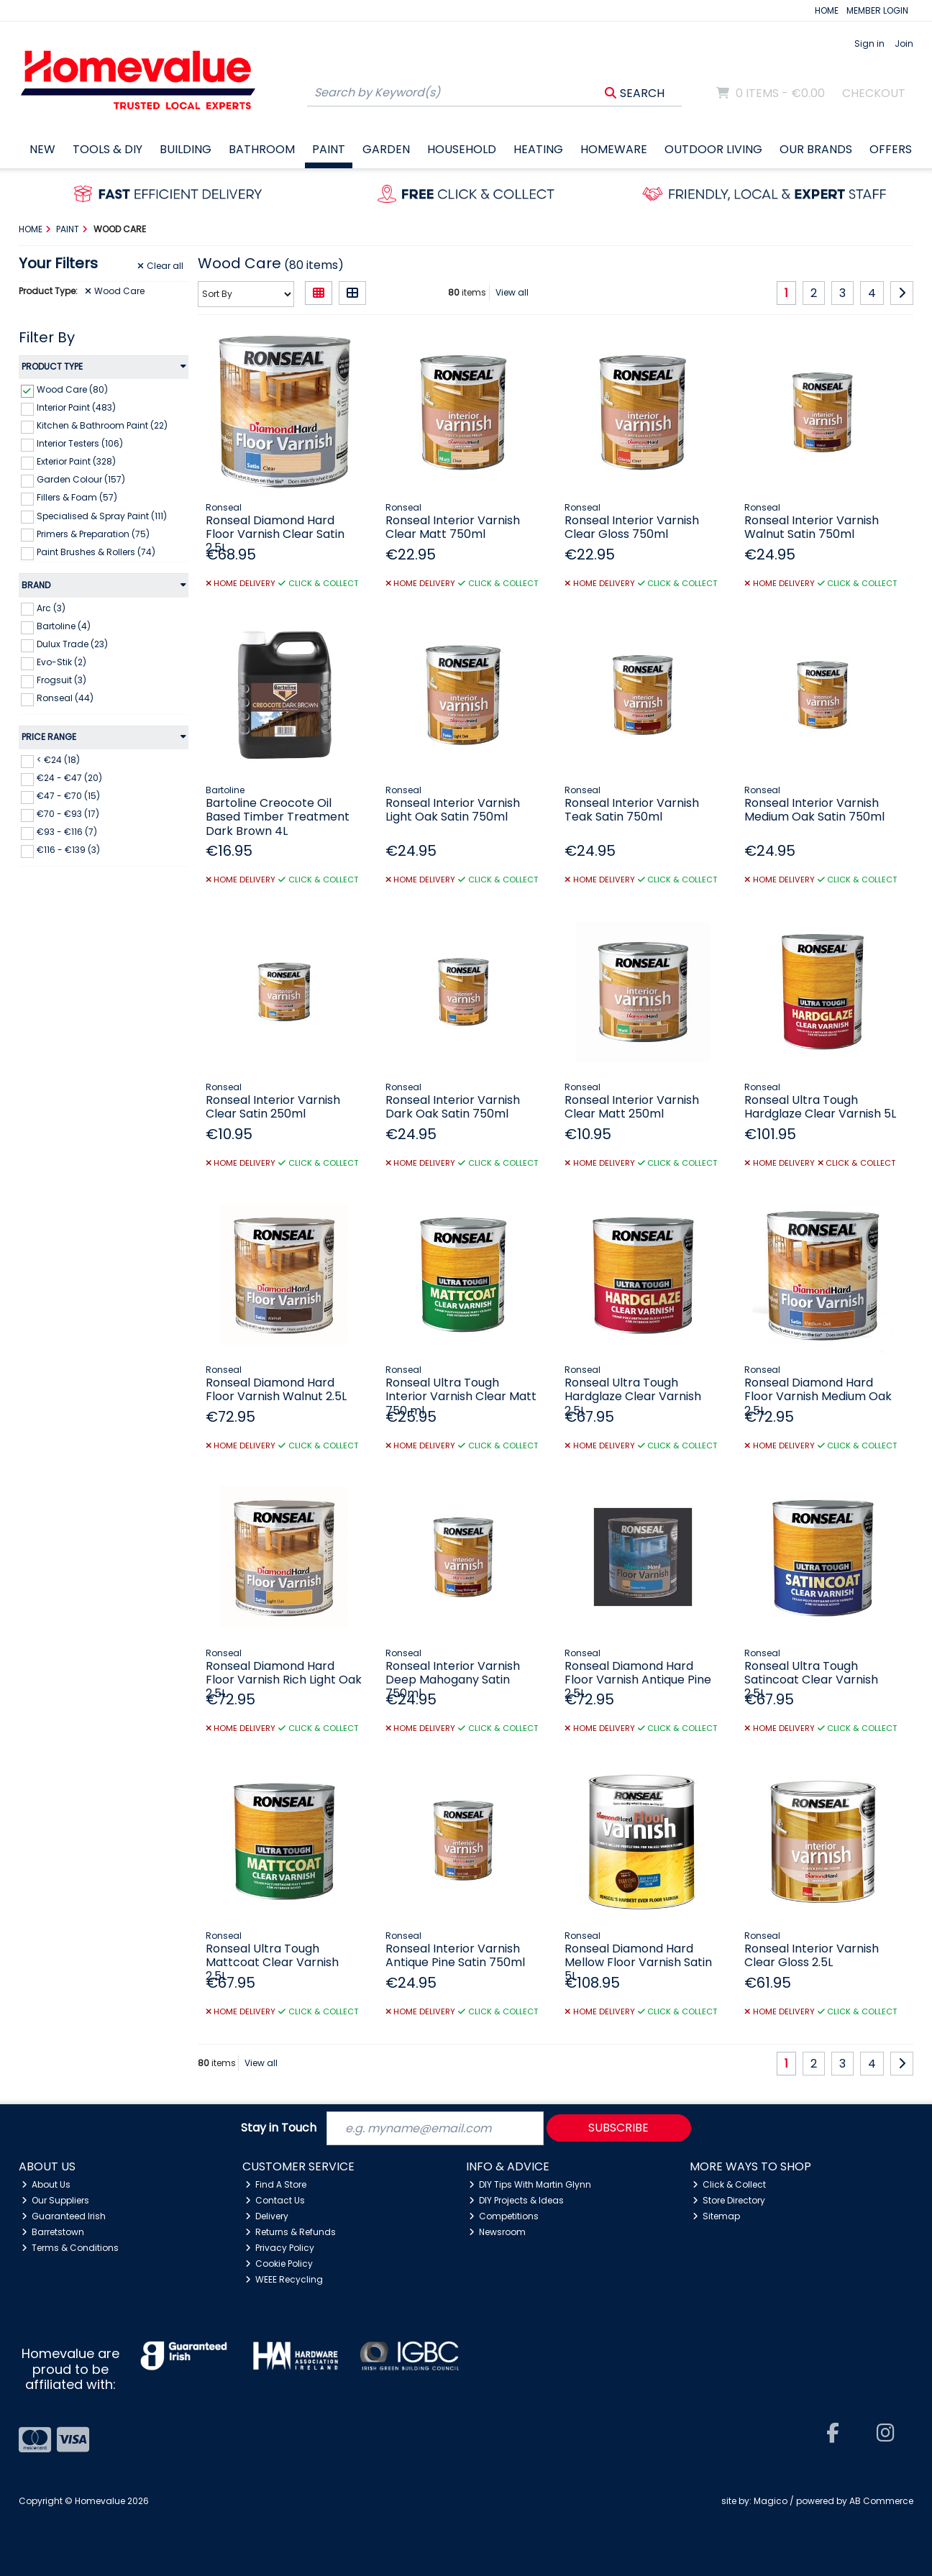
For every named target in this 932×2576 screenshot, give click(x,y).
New (42, 149)
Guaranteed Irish (64, 2216)
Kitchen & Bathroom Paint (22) (102, 425)
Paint (328, 149)
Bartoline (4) (64, 626)
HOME (827, 10)
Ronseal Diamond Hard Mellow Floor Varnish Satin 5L (638, 1962)
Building (185, 149)
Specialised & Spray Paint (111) (102, 515)
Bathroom (262, 149)
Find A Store (276, 2184)
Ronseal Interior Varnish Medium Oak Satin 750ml (814, 810)
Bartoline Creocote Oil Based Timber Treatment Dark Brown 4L (278, 817)
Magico (770, 2501)
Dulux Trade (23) (72, 644)
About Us (46, 2184)
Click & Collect (730, 2184)
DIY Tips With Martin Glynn (530, 2184)
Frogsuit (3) (61, 680)
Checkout (873, 93)
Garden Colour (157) (81, 479)
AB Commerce (881, 2501)
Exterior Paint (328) (76, 461)
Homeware (613, 149)
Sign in (869, 43)
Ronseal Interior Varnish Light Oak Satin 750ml (452, 810)
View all (512, 292)
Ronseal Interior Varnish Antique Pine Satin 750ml (455, 1955)
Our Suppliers (56, 2200)
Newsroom (497, 2232)
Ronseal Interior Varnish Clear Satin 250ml (273, 1107)
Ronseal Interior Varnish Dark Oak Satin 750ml (452, 1107)
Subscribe (618, 2127)
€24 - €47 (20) (69, 778)
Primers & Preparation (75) (93, 533)
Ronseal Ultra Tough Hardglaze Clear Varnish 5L (820, 1107)
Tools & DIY (107, 149)
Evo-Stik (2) (61, 662)
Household (461, 149)
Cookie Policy (279, 2263)
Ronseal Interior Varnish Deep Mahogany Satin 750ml (452, 1680)
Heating (538, 149)
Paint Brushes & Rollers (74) (96, 552)
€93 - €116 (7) (67, 832)
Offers (890, 149)
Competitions (504, 2216)
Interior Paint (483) (76, 407)
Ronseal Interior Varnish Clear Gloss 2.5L (811, 1955)
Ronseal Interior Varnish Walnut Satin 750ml (811, 527)
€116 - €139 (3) (68, 850)
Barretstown (53, 2232)
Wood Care (115, 291)
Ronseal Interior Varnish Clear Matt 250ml (632, 1107)
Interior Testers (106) (80, 443)
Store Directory (729, 2200)
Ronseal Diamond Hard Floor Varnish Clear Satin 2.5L (275, 534)
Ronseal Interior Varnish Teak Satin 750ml (632, 810)
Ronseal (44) (65, 698)
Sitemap (717, 2216)
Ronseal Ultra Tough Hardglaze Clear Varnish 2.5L (633, 1396)
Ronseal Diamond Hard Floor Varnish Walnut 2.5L (276, 1389)
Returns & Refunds (291, 2232)
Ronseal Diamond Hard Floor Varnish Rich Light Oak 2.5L (284, 1680)
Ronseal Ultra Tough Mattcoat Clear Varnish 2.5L (272, 1962)
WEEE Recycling (284, 2279)
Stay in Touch (278, 2128)
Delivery (267, 2216)
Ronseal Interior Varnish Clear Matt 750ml (452, 527)
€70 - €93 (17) (68, 814)
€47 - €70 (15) (68, 796)
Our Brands (816, 149)
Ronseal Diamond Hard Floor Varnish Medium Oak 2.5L (818, 1396)
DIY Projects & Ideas (517, 2200)
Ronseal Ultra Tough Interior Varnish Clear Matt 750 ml (460, 1396)
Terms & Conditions (70, 2248)
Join (904, 43)
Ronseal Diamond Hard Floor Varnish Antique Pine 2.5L (638, 1680)
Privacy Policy (280, 2248)
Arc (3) (51, 607)
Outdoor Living (713, 149)
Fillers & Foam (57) (77, 497)
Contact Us (275, 2200)
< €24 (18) (58, 760)
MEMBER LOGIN (877, 10)
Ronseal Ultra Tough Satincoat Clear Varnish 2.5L (811, 1680)
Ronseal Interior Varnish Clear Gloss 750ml (632, 527)
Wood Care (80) (72, 389)
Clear (160, 266)
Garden (386, 149)
